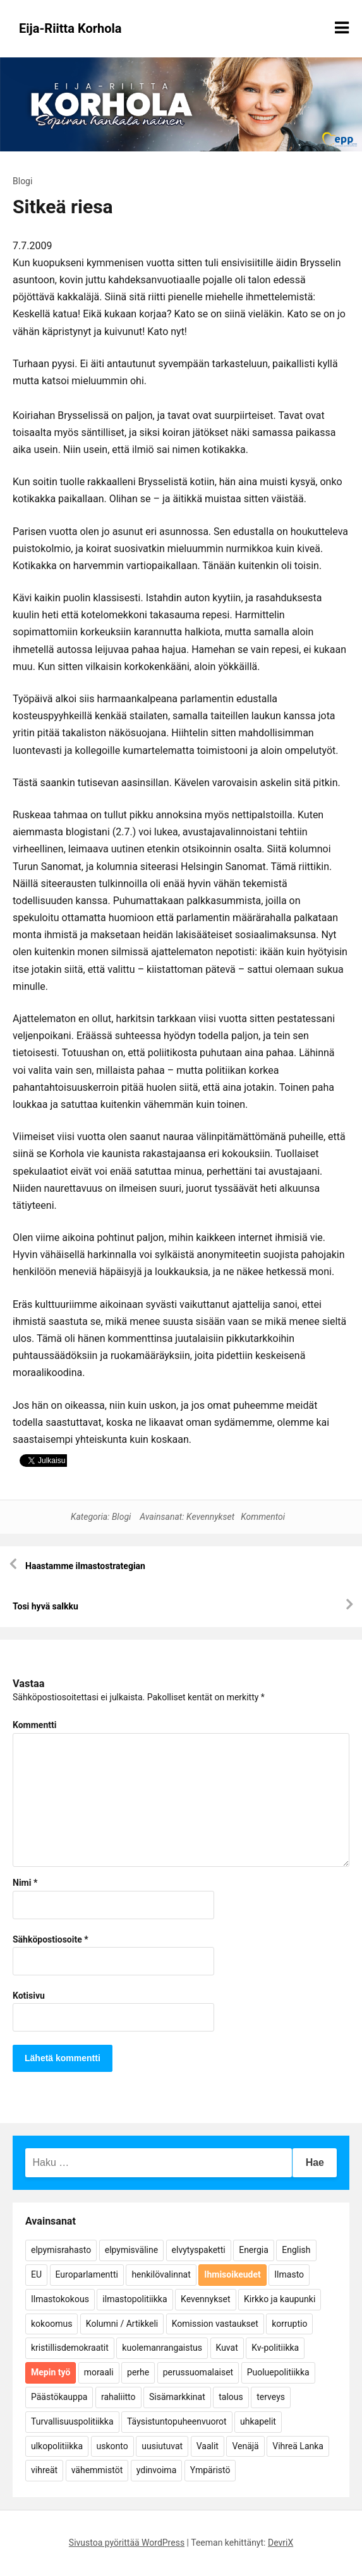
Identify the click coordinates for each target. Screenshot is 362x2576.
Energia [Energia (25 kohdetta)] (253, 2250)
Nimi (25, 1883)
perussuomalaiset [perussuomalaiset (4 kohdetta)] (198, 2372)
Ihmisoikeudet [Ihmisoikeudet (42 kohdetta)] (232, 2274)
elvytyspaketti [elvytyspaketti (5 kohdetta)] (199, 2250)
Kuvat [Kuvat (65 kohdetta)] (227, 2348)
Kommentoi (263, 1517)
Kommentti (34, 1725)
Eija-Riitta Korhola (70, 28)
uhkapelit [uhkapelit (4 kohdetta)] (258, 2421)
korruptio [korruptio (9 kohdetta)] (289, 2324)
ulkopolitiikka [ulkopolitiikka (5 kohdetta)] (57, 2446)
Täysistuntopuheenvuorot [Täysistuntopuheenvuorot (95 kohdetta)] (177, 2421)
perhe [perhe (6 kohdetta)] (138, 2372)
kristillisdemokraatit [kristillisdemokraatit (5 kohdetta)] (70, 2348)
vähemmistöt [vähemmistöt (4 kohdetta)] (97, 2470)
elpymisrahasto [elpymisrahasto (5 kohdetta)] (61, 2250)
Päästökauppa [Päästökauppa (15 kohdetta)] (59, 2397)
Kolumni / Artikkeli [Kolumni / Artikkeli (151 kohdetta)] (122, 2324)
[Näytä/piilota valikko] (342, 28)
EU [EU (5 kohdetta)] (36, 2274)
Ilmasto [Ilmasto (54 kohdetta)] (289, 2274)
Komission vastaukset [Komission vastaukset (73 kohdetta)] (215, 2324)
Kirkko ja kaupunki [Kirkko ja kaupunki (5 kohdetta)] (279, 2299)
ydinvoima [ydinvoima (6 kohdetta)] (156, 2470)
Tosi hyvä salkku (45, 1606)
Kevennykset (210, 1517)
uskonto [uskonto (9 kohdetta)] (112, 2446)
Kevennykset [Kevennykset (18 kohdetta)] (205, 2299)
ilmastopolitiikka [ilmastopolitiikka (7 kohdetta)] (134, 2299)
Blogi (22, 181)
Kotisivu (29, 1996)
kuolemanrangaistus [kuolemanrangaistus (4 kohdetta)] (162, 2348)
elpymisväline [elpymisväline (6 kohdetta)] (131, 2250)
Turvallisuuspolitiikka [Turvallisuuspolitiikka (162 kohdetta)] (72, 2421)
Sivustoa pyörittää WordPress (126, 2543)
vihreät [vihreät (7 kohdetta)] (44, 2470)
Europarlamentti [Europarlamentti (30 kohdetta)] (87, 2274)
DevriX (280, 2543)
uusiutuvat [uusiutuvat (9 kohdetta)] (162, 2446)
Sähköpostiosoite (50, 1939)
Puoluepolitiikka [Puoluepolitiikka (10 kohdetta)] (278, 2372)
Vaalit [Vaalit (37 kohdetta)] (207, 2446)
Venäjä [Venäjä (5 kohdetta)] (245, 2446)
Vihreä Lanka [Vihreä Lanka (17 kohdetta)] (297, 2446)
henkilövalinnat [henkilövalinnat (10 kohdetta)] (160, 2274)
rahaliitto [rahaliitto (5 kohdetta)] (118, 2397)
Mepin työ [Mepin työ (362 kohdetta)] (50, 2372)
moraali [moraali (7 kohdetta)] (99, 2372)
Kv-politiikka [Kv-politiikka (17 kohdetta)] (275, 2348)
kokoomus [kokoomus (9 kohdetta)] (51, 2324)
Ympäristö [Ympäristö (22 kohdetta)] (210, 2470)
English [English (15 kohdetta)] (296, 2250)
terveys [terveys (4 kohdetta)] (270, 2397)
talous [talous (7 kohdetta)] (231, 2397)
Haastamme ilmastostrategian (85, 1566)
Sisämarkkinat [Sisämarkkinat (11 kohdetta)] (177, 2397)
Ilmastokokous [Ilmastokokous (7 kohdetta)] (60, 2299)
